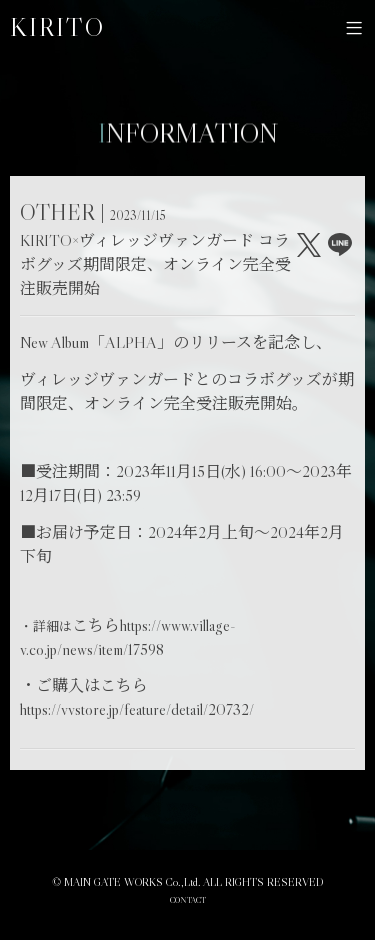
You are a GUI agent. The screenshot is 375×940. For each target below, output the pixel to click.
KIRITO (57, 27)
